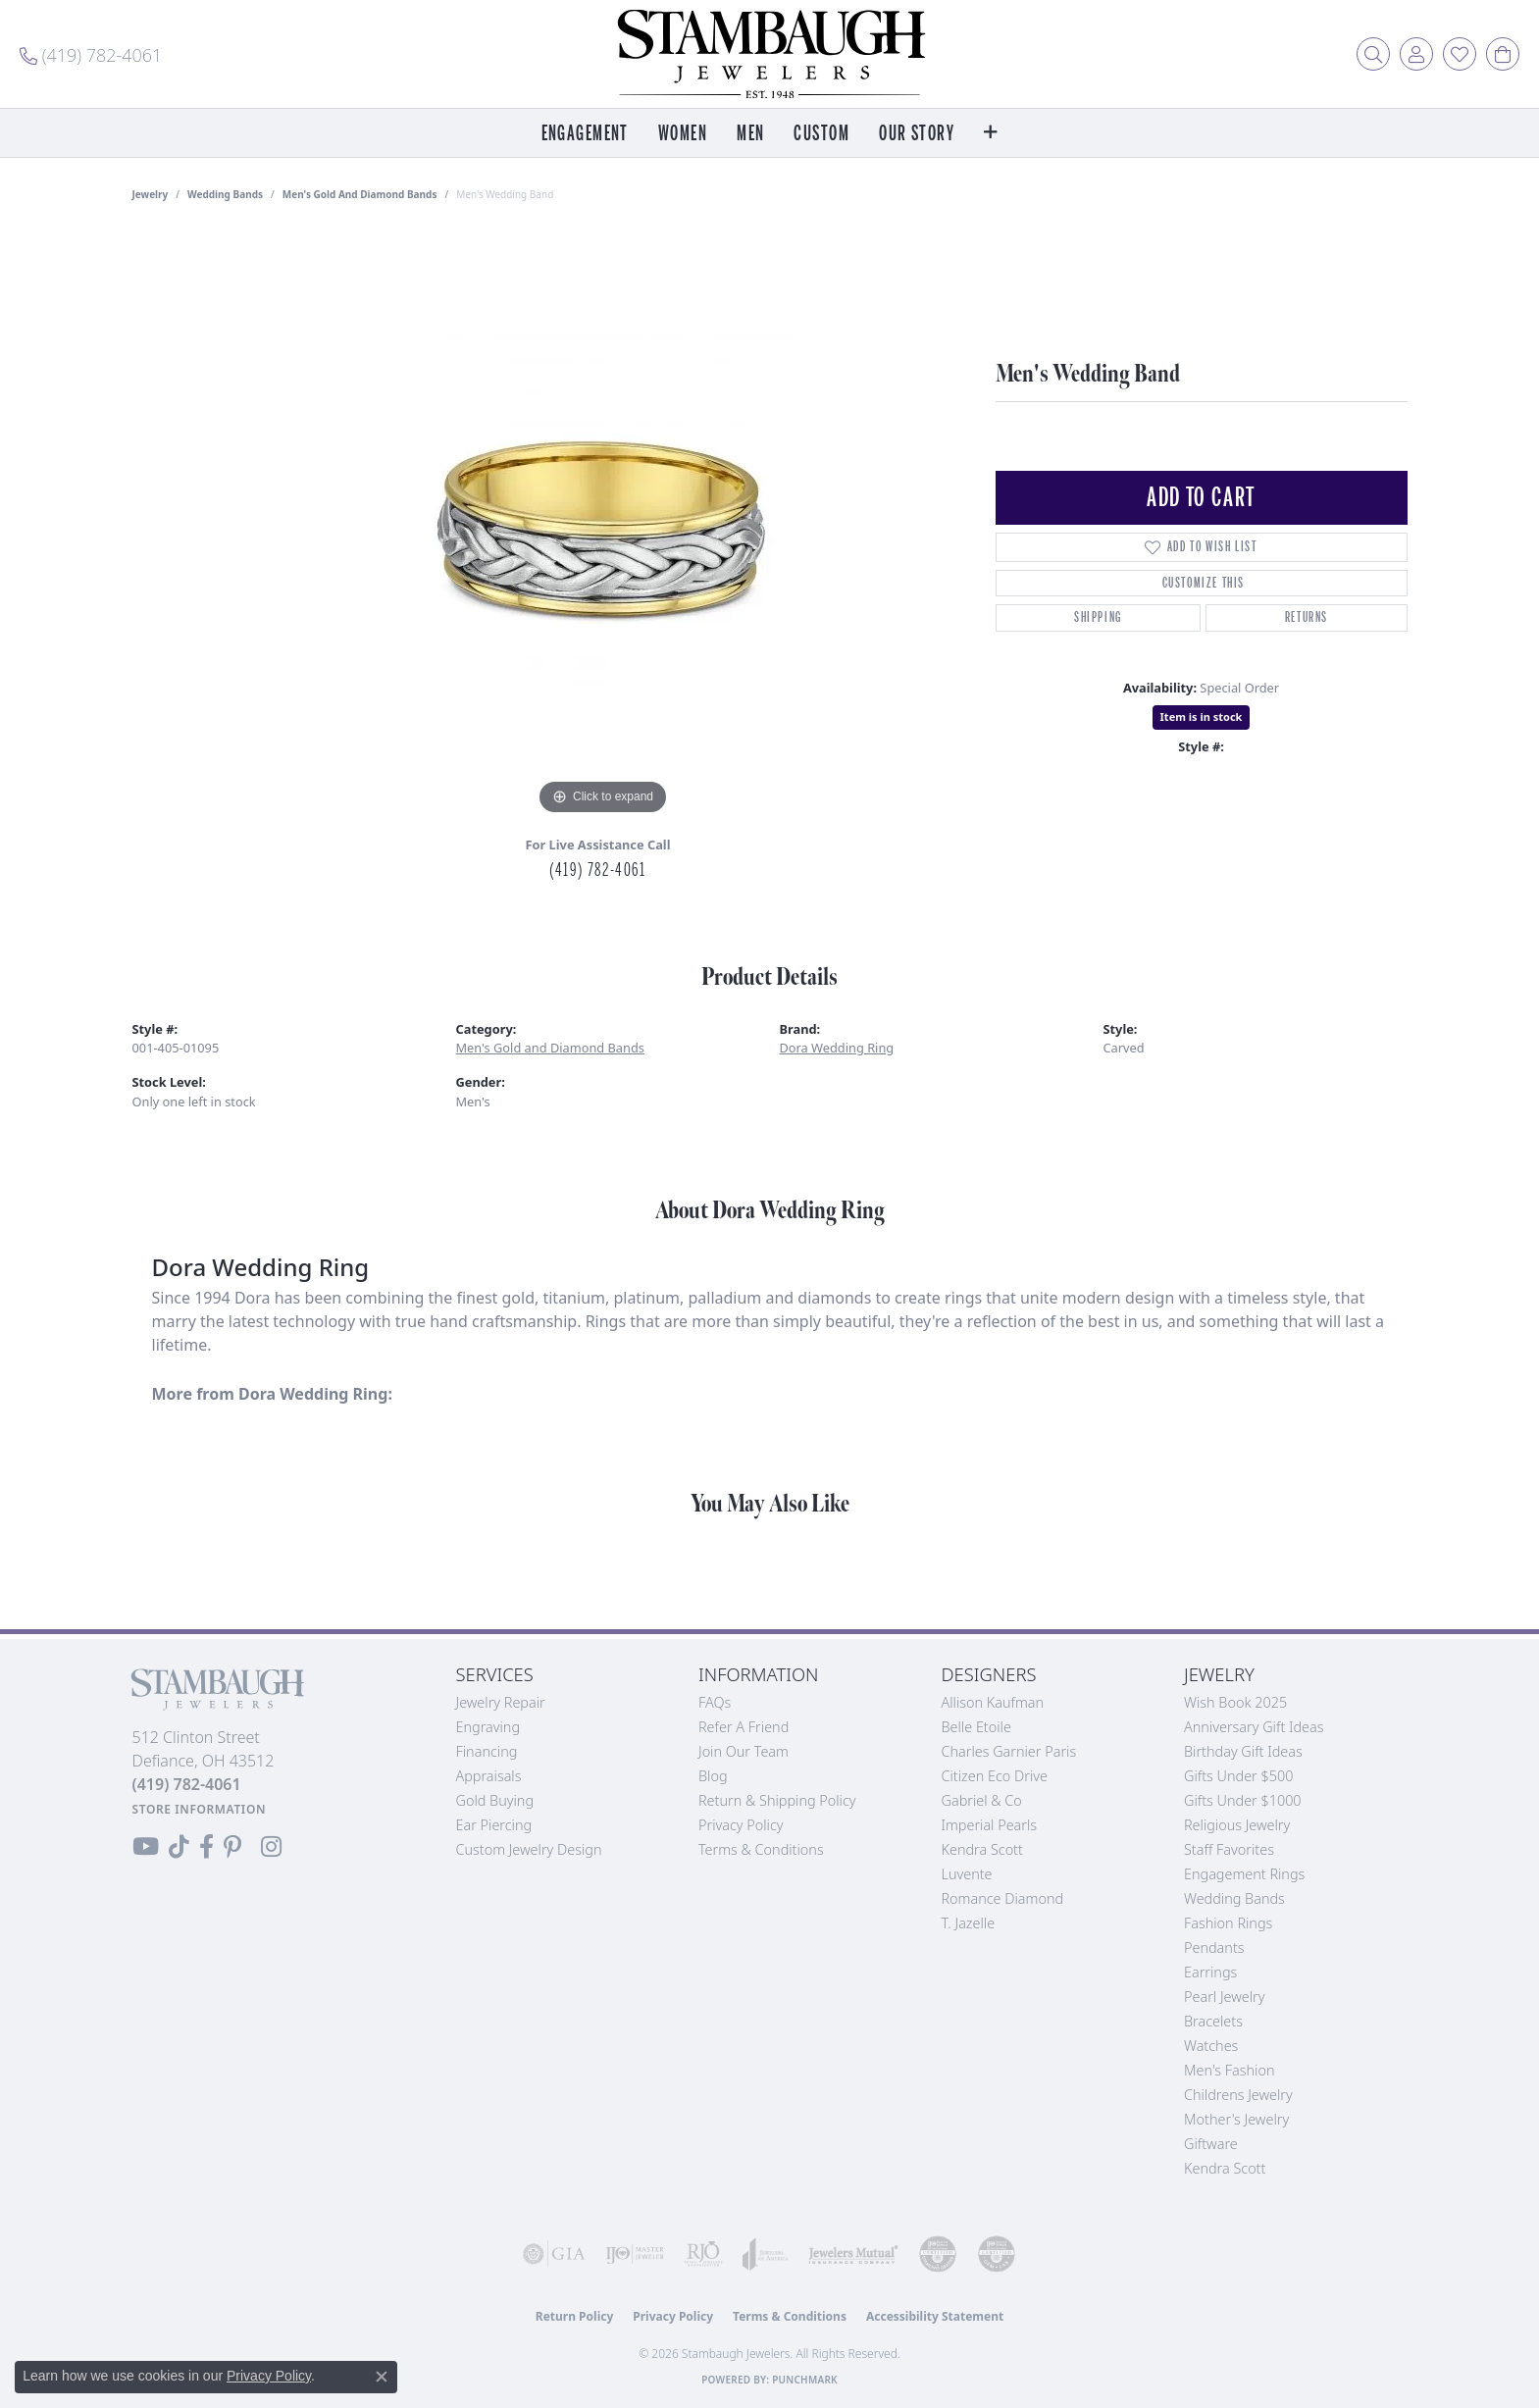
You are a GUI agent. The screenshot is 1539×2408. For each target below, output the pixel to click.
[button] (1373, 54)
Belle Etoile (976, 1726)
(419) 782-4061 (597, 870)
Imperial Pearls (990, 1825)
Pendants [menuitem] (1214, 1947)
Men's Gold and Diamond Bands (359, 194)
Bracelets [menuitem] (1213, 2021)
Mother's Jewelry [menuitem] (1236, 2119)
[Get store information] (199, 1809)
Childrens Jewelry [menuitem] (1238, 2094)
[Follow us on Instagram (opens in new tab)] (271, 1847)
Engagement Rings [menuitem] (1244, 1874)
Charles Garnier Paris (1009, 1751)
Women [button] (682, 134)
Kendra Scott (982, 1849)
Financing (487, 1751)
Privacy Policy (741, 1825)
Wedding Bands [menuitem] (1234, 1898)
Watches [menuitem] (1211, 2045)
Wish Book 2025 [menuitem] (1235, 1702)
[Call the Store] (186, 1784)
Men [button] (750, 134)
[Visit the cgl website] (996, 2254)
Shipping (1098, 617)
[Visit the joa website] (766, 2254)
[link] (91, 54)
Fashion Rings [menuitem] (1228, 1923)
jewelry (150, 194)
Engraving (488, 1726)
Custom (821, 134)
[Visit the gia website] (554, 2254)
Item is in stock (1201, 716)
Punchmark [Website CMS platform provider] (805, 2379)
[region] (603, 525)
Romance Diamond (1003, 1898)
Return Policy (575, 2316)
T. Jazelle (969, 1923)
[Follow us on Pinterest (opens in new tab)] (232, 1847)
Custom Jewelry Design (529, 1849)
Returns (1306, 617)
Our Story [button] (916, 134)
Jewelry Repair (500, 1702)
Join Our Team (743, 1751)
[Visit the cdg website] (937, 2254)
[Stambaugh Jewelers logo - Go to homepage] (770, 54)
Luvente (967, 1874)
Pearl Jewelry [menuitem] (1224, 1996)
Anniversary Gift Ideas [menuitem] (1254, 1726)
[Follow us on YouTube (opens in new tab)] (145, 1847)
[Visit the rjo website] (703, 2254)
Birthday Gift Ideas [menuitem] (1243, 1751)
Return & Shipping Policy (777, 1800)
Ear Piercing (494, 1825)
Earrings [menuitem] (1210, 1972)
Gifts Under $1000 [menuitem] (1243, 1800)
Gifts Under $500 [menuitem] (1238, 1776)
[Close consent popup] (381, 2376)
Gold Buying (495, 1800)
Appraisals (489, 1776)
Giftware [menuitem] (1211, 2143)
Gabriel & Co (982, 1800)
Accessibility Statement (934, 2316)
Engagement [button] (585, 134)
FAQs (714, 1702)
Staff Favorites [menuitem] (1229, 1849)
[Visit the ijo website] (634, 2254)
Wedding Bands (225, 194)
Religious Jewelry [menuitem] (1237, 1825)
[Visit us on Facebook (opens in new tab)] (206, 1847)
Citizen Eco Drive (995, 1776)
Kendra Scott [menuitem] (1224, 2168)
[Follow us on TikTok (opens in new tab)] (179, 1847)
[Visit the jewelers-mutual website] (853, 2254)
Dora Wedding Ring (837, 1047)
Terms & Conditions (761, 1849)
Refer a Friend (743, 1726)
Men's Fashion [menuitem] (1229, 2070)
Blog (713, 1776)
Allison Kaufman (993, 1702)
